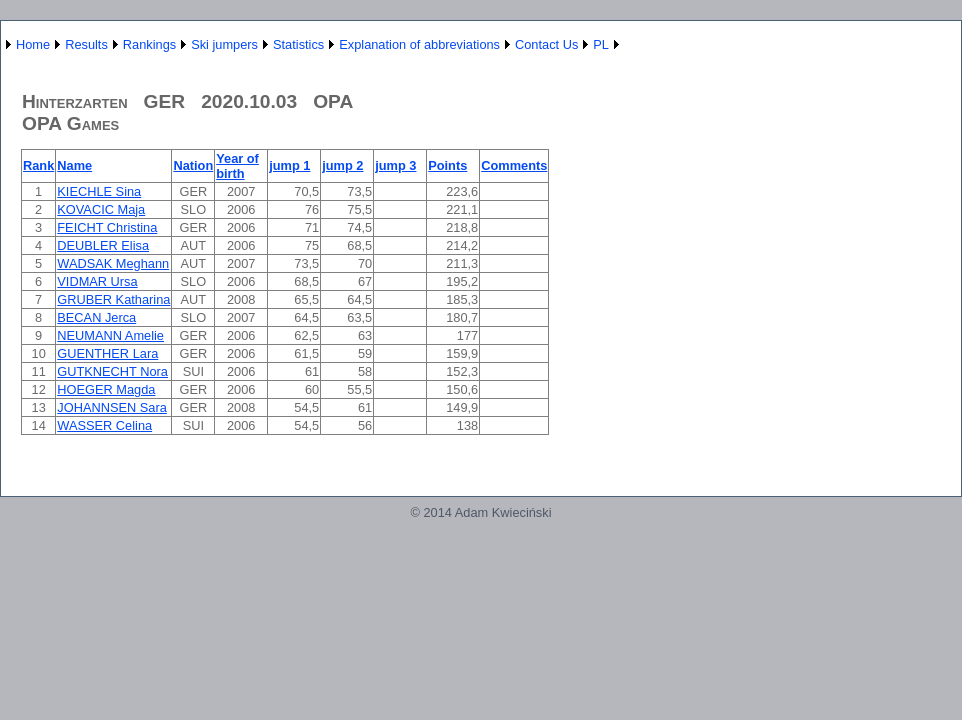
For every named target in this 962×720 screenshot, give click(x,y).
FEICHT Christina (107, 227)
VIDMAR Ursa (97, 281)
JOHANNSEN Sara (112, 407)
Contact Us (546, 44)
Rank (38, 165)
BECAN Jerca (96, 317)
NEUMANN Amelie (110, 335)
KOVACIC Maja (101, 209)
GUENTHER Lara (107, 353)
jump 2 (342, 165)
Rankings (149, 44)
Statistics (298, 44)
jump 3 (395, 165)
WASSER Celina (104, 425)
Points (447, 165)
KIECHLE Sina (99, 191)
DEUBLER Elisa (103, 245)
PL (601, 44)
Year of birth (237, 166)
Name (74, 165)
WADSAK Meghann (113, 263)
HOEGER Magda (106, 389)
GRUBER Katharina (113, 299)
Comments (514, 165)
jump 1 (289, 165)
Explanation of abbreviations (419, 44)
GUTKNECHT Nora (112, 371)
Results (86, 44)
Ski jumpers (224, 44)
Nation (193, 165)
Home (33, 44)
